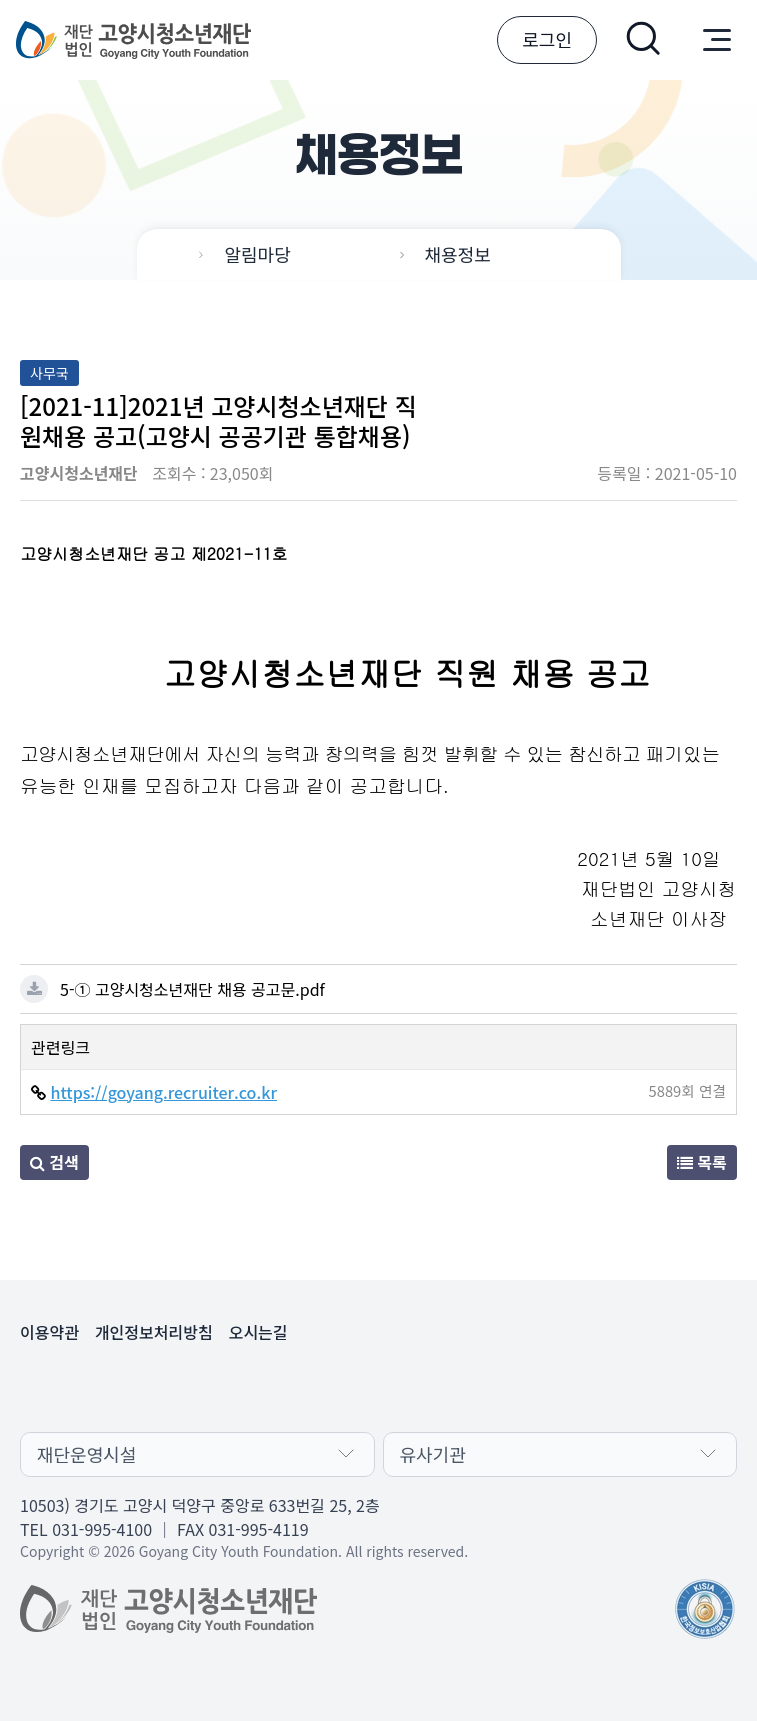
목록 (702, 1162)
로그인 (547, 39)
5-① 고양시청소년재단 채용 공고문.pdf (192, 989)
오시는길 (258, 1332)
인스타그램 (184, 1388)
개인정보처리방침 (154, 1332)
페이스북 (88, 1388)
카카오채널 (40, 1388)
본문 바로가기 (0, 0)
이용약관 (49, 1332)
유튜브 (136, 1388)
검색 (54, 1162)
